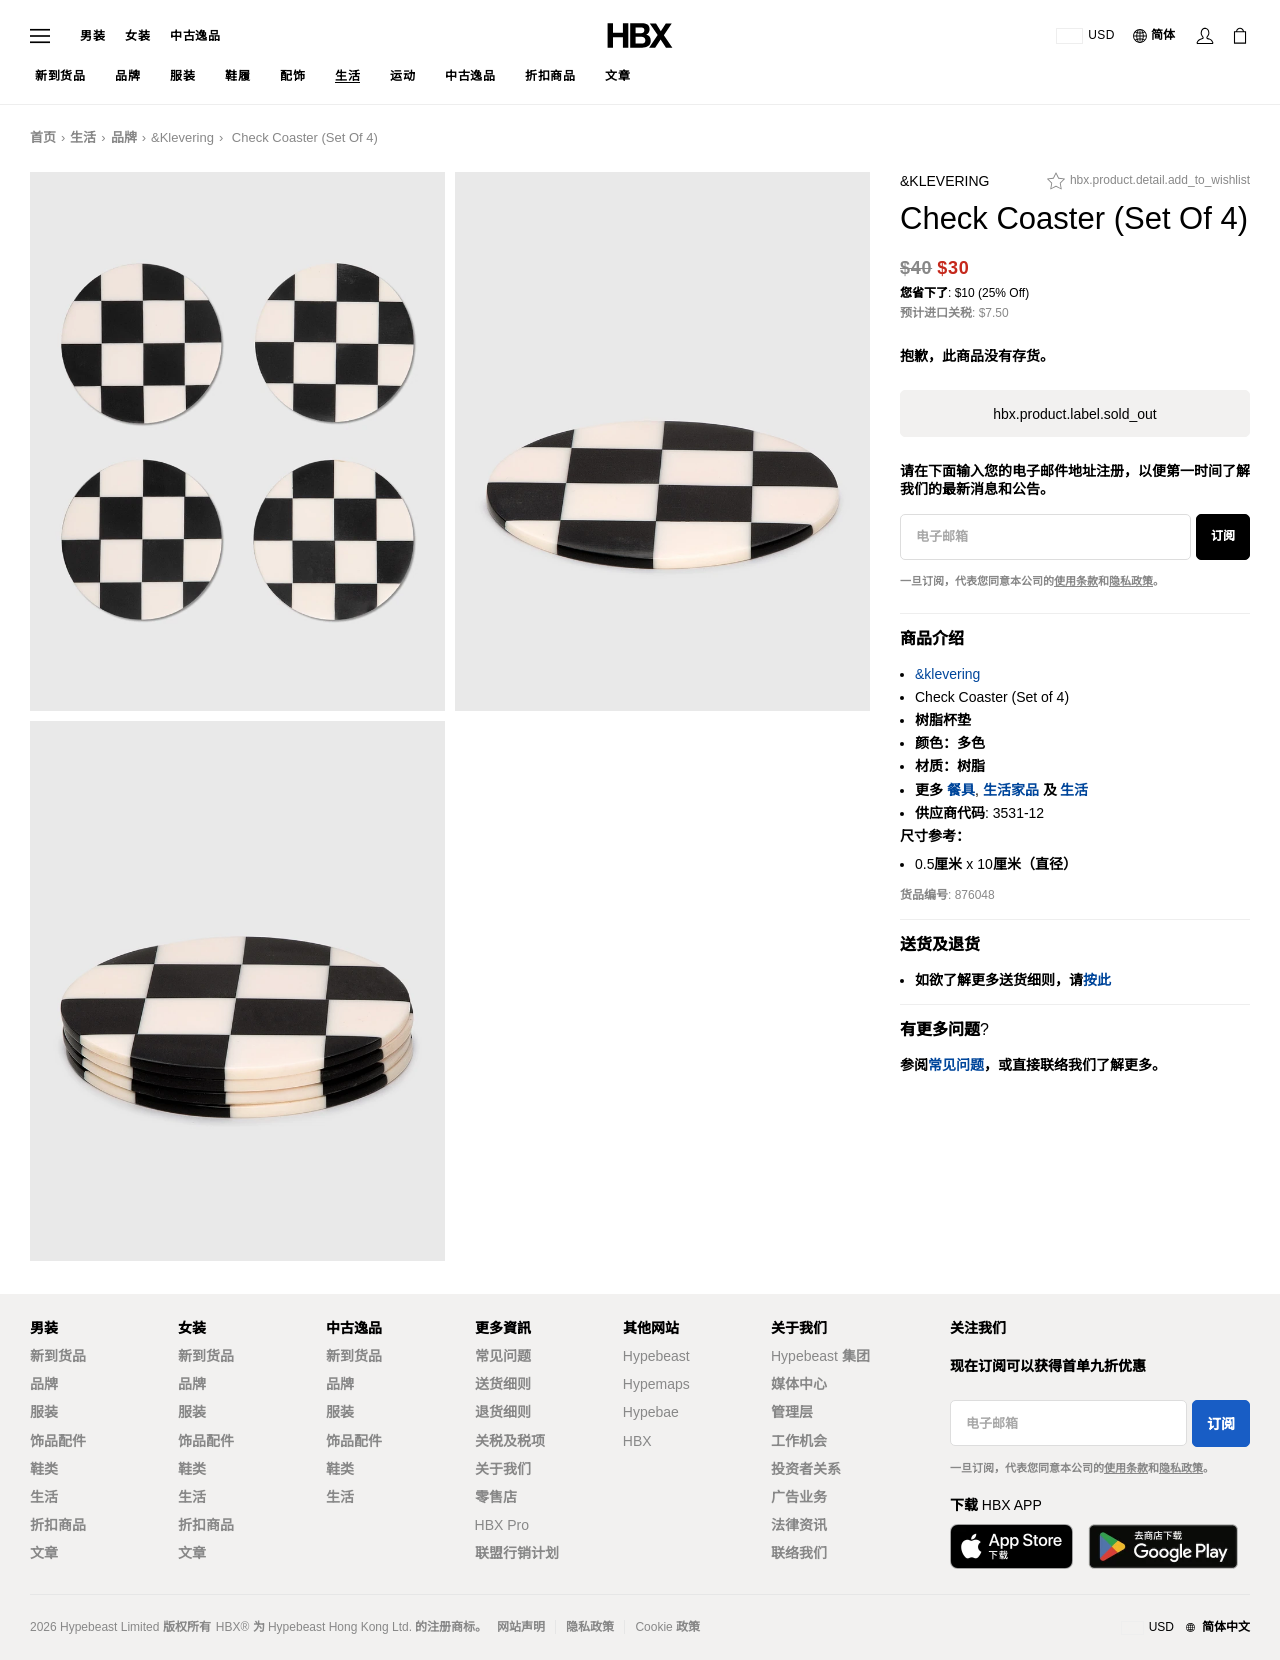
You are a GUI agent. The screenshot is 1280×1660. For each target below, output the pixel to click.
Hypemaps (656, 1384)
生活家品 (1011, 790)
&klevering (182, 137)
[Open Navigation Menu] (40, 36)
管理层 (792, 1412)
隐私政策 (1131, 581)
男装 (92, 36)
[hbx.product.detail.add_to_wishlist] (1148, 186)
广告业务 (799, 1497)
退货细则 (503, 1412)
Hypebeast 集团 (820, 1356)
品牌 (124, 137)
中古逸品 (195, 36)
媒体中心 (799, 1384)
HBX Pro (502, 1525)
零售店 (496, 1497)
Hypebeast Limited (109, 1627)
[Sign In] (1205, 36)
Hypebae (651, 1412)
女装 (137, 36)
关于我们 (503, 1469)
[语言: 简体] (1155, 36)
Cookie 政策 (667, 1627)
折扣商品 (58, 1525)
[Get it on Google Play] (1163, 1546)
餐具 (961, 790)
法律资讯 (799, 1525)
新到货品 (58, 1356)
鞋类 (44, 1469)
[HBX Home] (640, 34)
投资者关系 (806, 1469)
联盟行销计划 (517, 1553)
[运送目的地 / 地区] (1085, 36)
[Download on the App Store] (1011, 1546)
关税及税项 (510, 1441)
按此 (1097, 980)
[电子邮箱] (1045, 537)
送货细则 (503, 1384)
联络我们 (799, 1553)
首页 (43, 137)
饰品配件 (58, 1441)
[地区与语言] (1185, 1628)
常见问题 (503, 1356)
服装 (44, 1412)
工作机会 (799, 1441)
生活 (83, 137)
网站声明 (521, 1627)
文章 (44, 1553)
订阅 (1223, 536)
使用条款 (1076, 581)
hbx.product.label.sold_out (1074, 414)
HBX (637, 1441)
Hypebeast (656, 1356)
